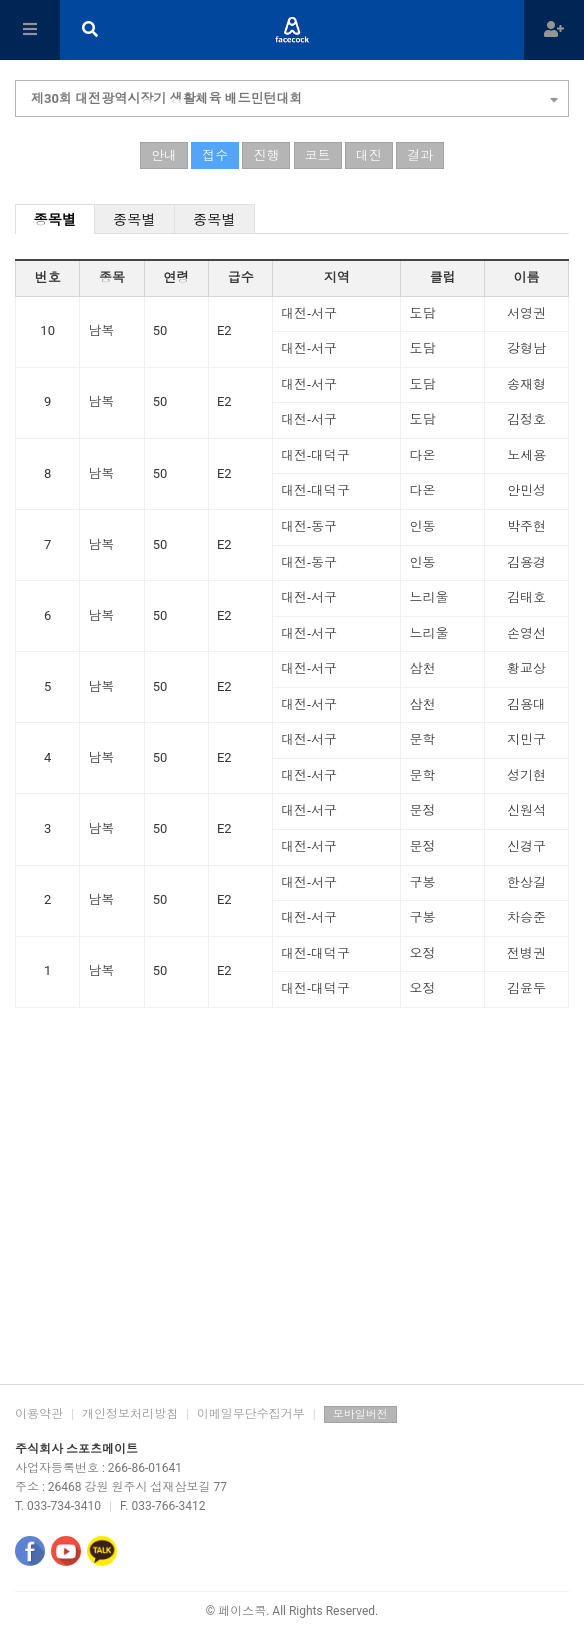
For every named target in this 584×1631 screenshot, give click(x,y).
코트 (318, 155)
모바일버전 (360, 1414)
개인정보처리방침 (130, 1414)
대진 (369, 155)
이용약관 (39, 1414)
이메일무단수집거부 (251, 1414)
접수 (215, 155)
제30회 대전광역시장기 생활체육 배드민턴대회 (294, 96)
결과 (420, 155)
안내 (164, 155)
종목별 (55, 220)
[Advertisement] (292, 1224)
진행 (266, 155)
